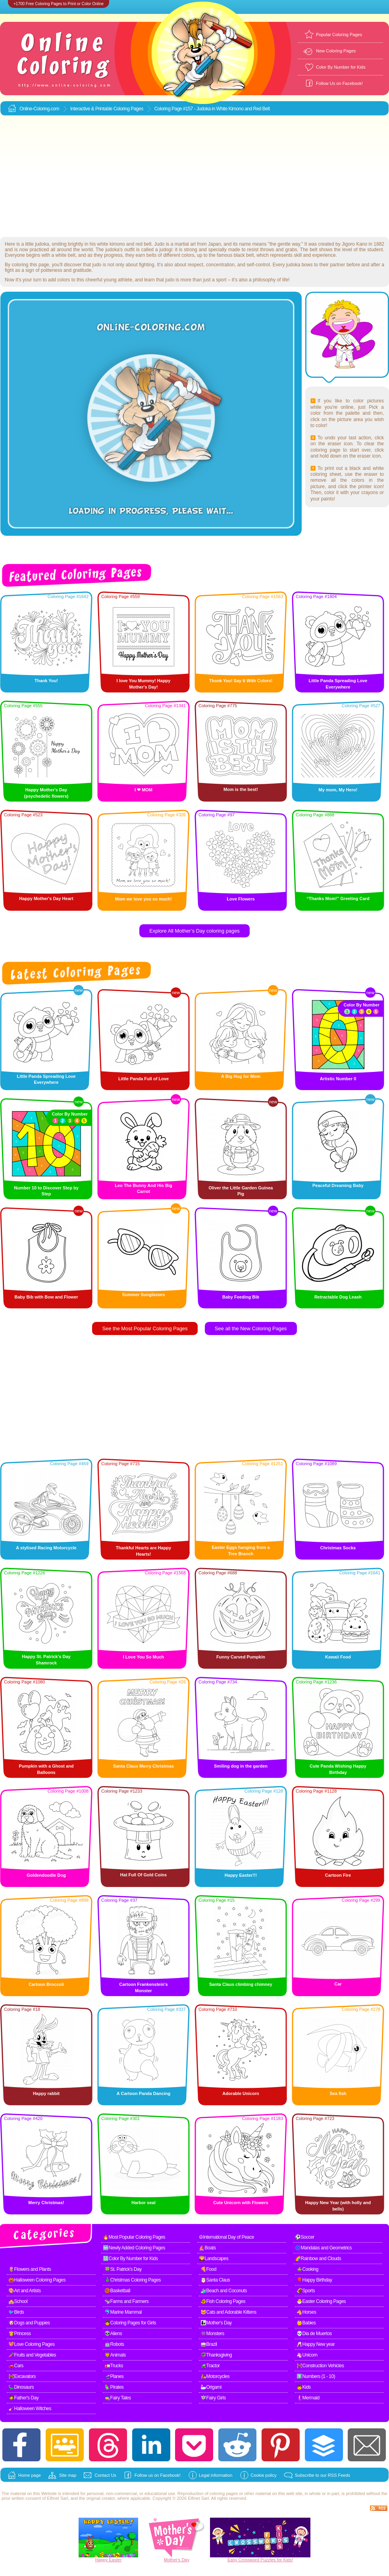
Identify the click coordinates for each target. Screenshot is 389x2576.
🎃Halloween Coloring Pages (36, 2280)
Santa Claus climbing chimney (240, 1984)
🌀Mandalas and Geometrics (323, 2248)
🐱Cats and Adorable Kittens (228, 2312)
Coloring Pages (128, 109)
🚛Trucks (113, 2365)
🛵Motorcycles (214, 2376)
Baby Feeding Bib (240, 1297)
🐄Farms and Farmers (126, 2301)
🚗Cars (15, 2365)
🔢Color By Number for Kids (130, 2258)
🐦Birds (16, 2312)
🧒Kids (304, 2387)
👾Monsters (212, 2333)
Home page (29, 2475)
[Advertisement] (194, 176)
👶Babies (306, 2323)
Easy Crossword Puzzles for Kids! (260, 2559)
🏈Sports (306, 2290)
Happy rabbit (46, 2093)
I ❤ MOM (143, 789)
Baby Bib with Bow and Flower (46, 1297)
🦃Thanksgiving (216, 2355)
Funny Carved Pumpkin (240, 1656)
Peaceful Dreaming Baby (338, 1185)
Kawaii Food (338, 1656)
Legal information (215, 2475)
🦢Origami (210, 2387)
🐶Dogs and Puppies (29, 2323)
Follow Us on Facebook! (339, 83)
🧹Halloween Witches (29, 2408)
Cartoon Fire (338, 1875)
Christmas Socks (338, 1547)
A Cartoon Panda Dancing (143, 2093)
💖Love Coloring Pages (31, 2344)
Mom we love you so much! (143, 899)
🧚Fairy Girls (213, 2398)
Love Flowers (240, 899)
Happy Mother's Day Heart (46, 898)
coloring (217, 2493)
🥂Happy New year (316, 2344)
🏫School (17, 2301)
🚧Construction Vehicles (320, 2365)
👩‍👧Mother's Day (216, 2323)
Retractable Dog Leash (338, 1297)
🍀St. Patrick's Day (123, 2269)
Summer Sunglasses (143, 1294)
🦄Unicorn (307, 2355)
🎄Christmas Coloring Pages (132, 2280)
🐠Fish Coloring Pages (222, 2301)
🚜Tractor (210, 2365)
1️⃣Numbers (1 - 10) (316, 2376)
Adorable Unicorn (240, 2093)
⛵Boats (207, 2248)
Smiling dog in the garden (241, 1766)
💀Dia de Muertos (314, 2333)
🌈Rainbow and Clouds (318, 2258)
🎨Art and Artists (24, 2290)
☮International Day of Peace (226, 2237)
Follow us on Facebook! (158, 2475)
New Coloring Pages (336, 50)
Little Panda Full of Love (143, 1078)
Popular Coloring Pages (339, 34)
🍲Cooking (307, 2269)
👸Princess (19, 2333)
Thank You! (46, 680)
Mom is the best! (240, 789)
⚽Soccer (304, 2237)
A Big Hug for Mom (240, 1076)
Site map (67, 2475)
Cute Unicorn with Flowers (240, 2202)
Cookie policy (263, 2475)
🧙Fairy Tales (117, 2398)
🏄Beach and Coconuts (223, 2290)
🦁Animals (115, 2355)
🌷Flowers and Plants (29, 2269)
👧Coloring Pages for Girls (130, 2323)
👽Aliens (113, 2333)
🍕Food (208, 2269)
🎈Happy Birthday (314, 2280)
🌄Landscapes (213, 2258)
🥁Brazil (208, 2344)
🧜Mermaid (308, 2398)
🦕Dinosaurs (21, 2387)
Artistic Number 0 (338, 1078)
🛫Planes (113, 2376)
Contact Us (105, 2475)
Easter (115, 2559)
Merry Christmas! (46, 2202)
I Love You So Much (143, 1656)
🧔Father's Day (23, 2398)
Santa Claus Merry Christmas (143, 1766)
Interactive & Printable (92, 109)
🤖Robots (114, 2344)
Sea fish (337, 2093)
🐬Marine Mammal (123, 2312)
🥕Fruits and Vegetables (32, 2355)
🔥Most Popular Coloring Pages (134, 2237)
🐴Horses (306, 2312)
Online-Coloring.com (39, 109)
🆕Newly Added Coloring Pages (134, 2248)
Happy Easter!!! (241, 1875)
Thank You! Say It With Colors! (241, 680)
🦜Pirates (113, 2387)
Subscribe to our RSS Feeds (322, 2475)
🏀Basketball (117, 2290)
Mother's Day (176, 2559)
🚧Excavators (22, 2376)
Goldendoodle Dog (46, 1875)
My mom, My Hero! (338, 789)
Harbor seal (143, 2202)
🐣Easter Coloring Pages (321, 2301)
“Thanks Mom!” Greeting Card (337, 898)
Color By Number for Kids (341, 67)
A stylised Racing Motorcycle (46, 1547)
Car (337, 1984)
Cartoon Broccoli (46, 1984)
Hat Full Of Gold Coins (143, 1874)
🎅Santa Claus (215, 2280)
